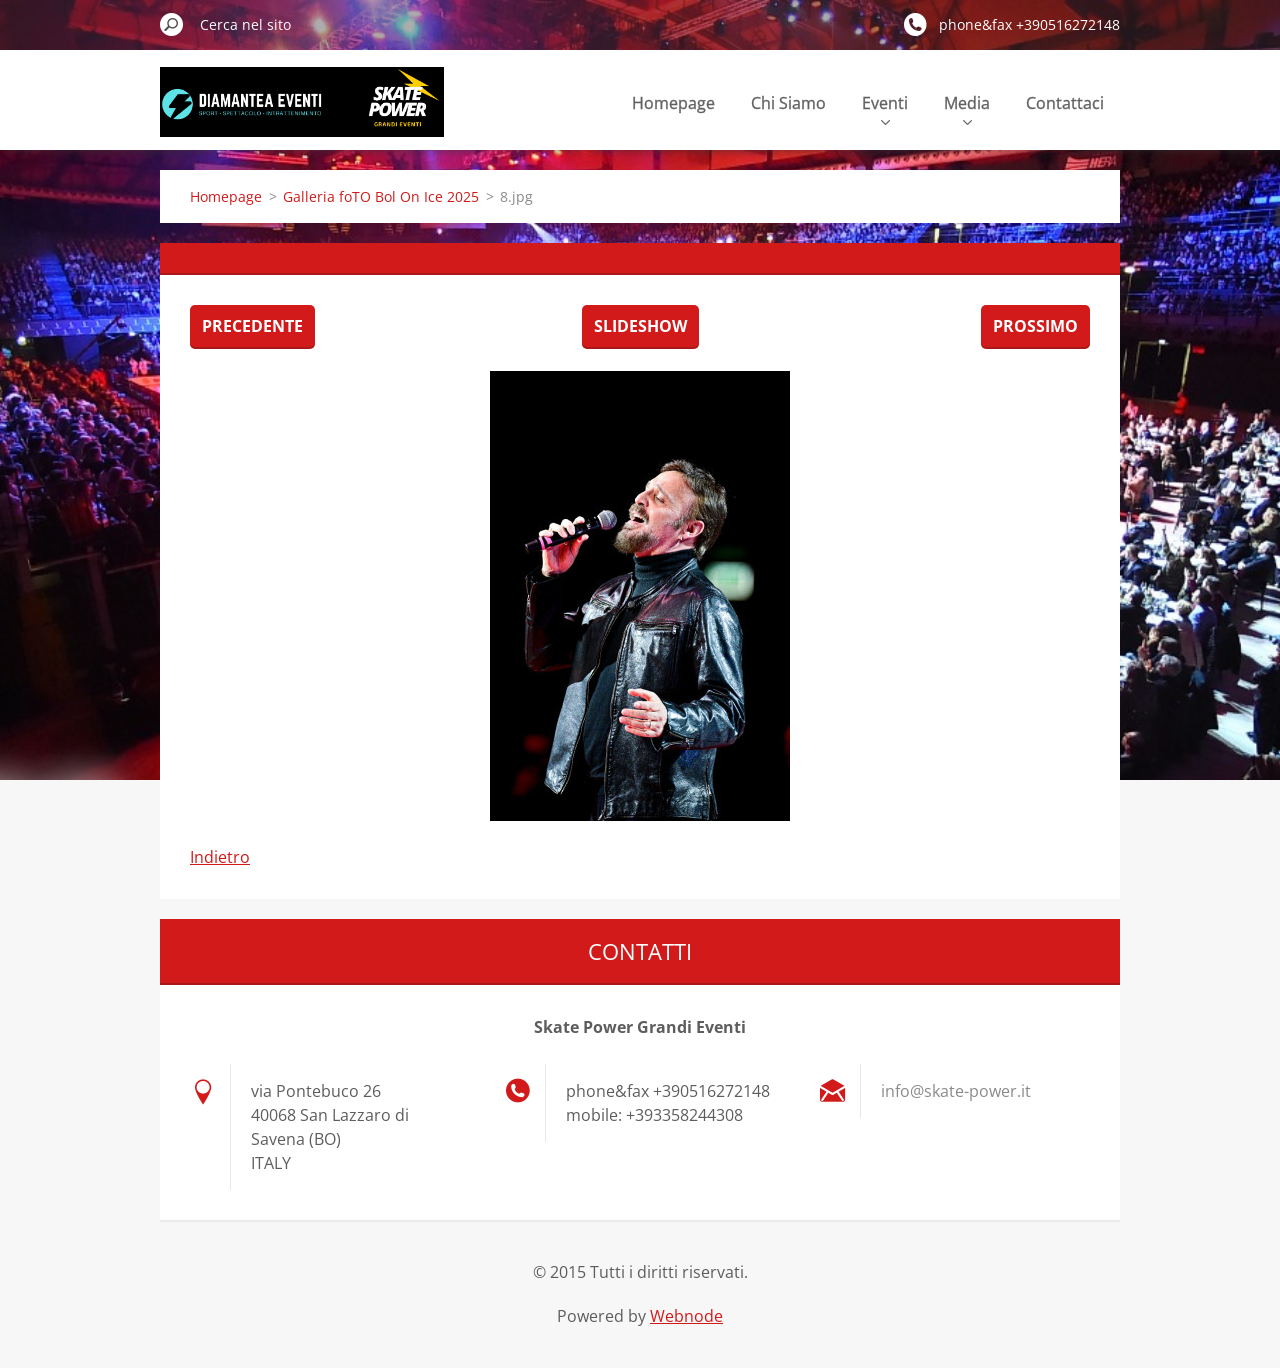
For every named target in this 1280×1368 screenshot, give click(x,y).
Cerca (172, 24)
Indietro (220, 857)
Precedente (252, 326)
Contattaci (1065, 103)
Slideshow (640, 326)
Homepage (673, 103)
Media (967, 108)
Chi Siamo (788, 103)
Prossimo (1035, 326)
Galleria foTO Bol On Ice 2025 (381, 196)
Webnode (686, 1316)
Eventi (885, 108)
